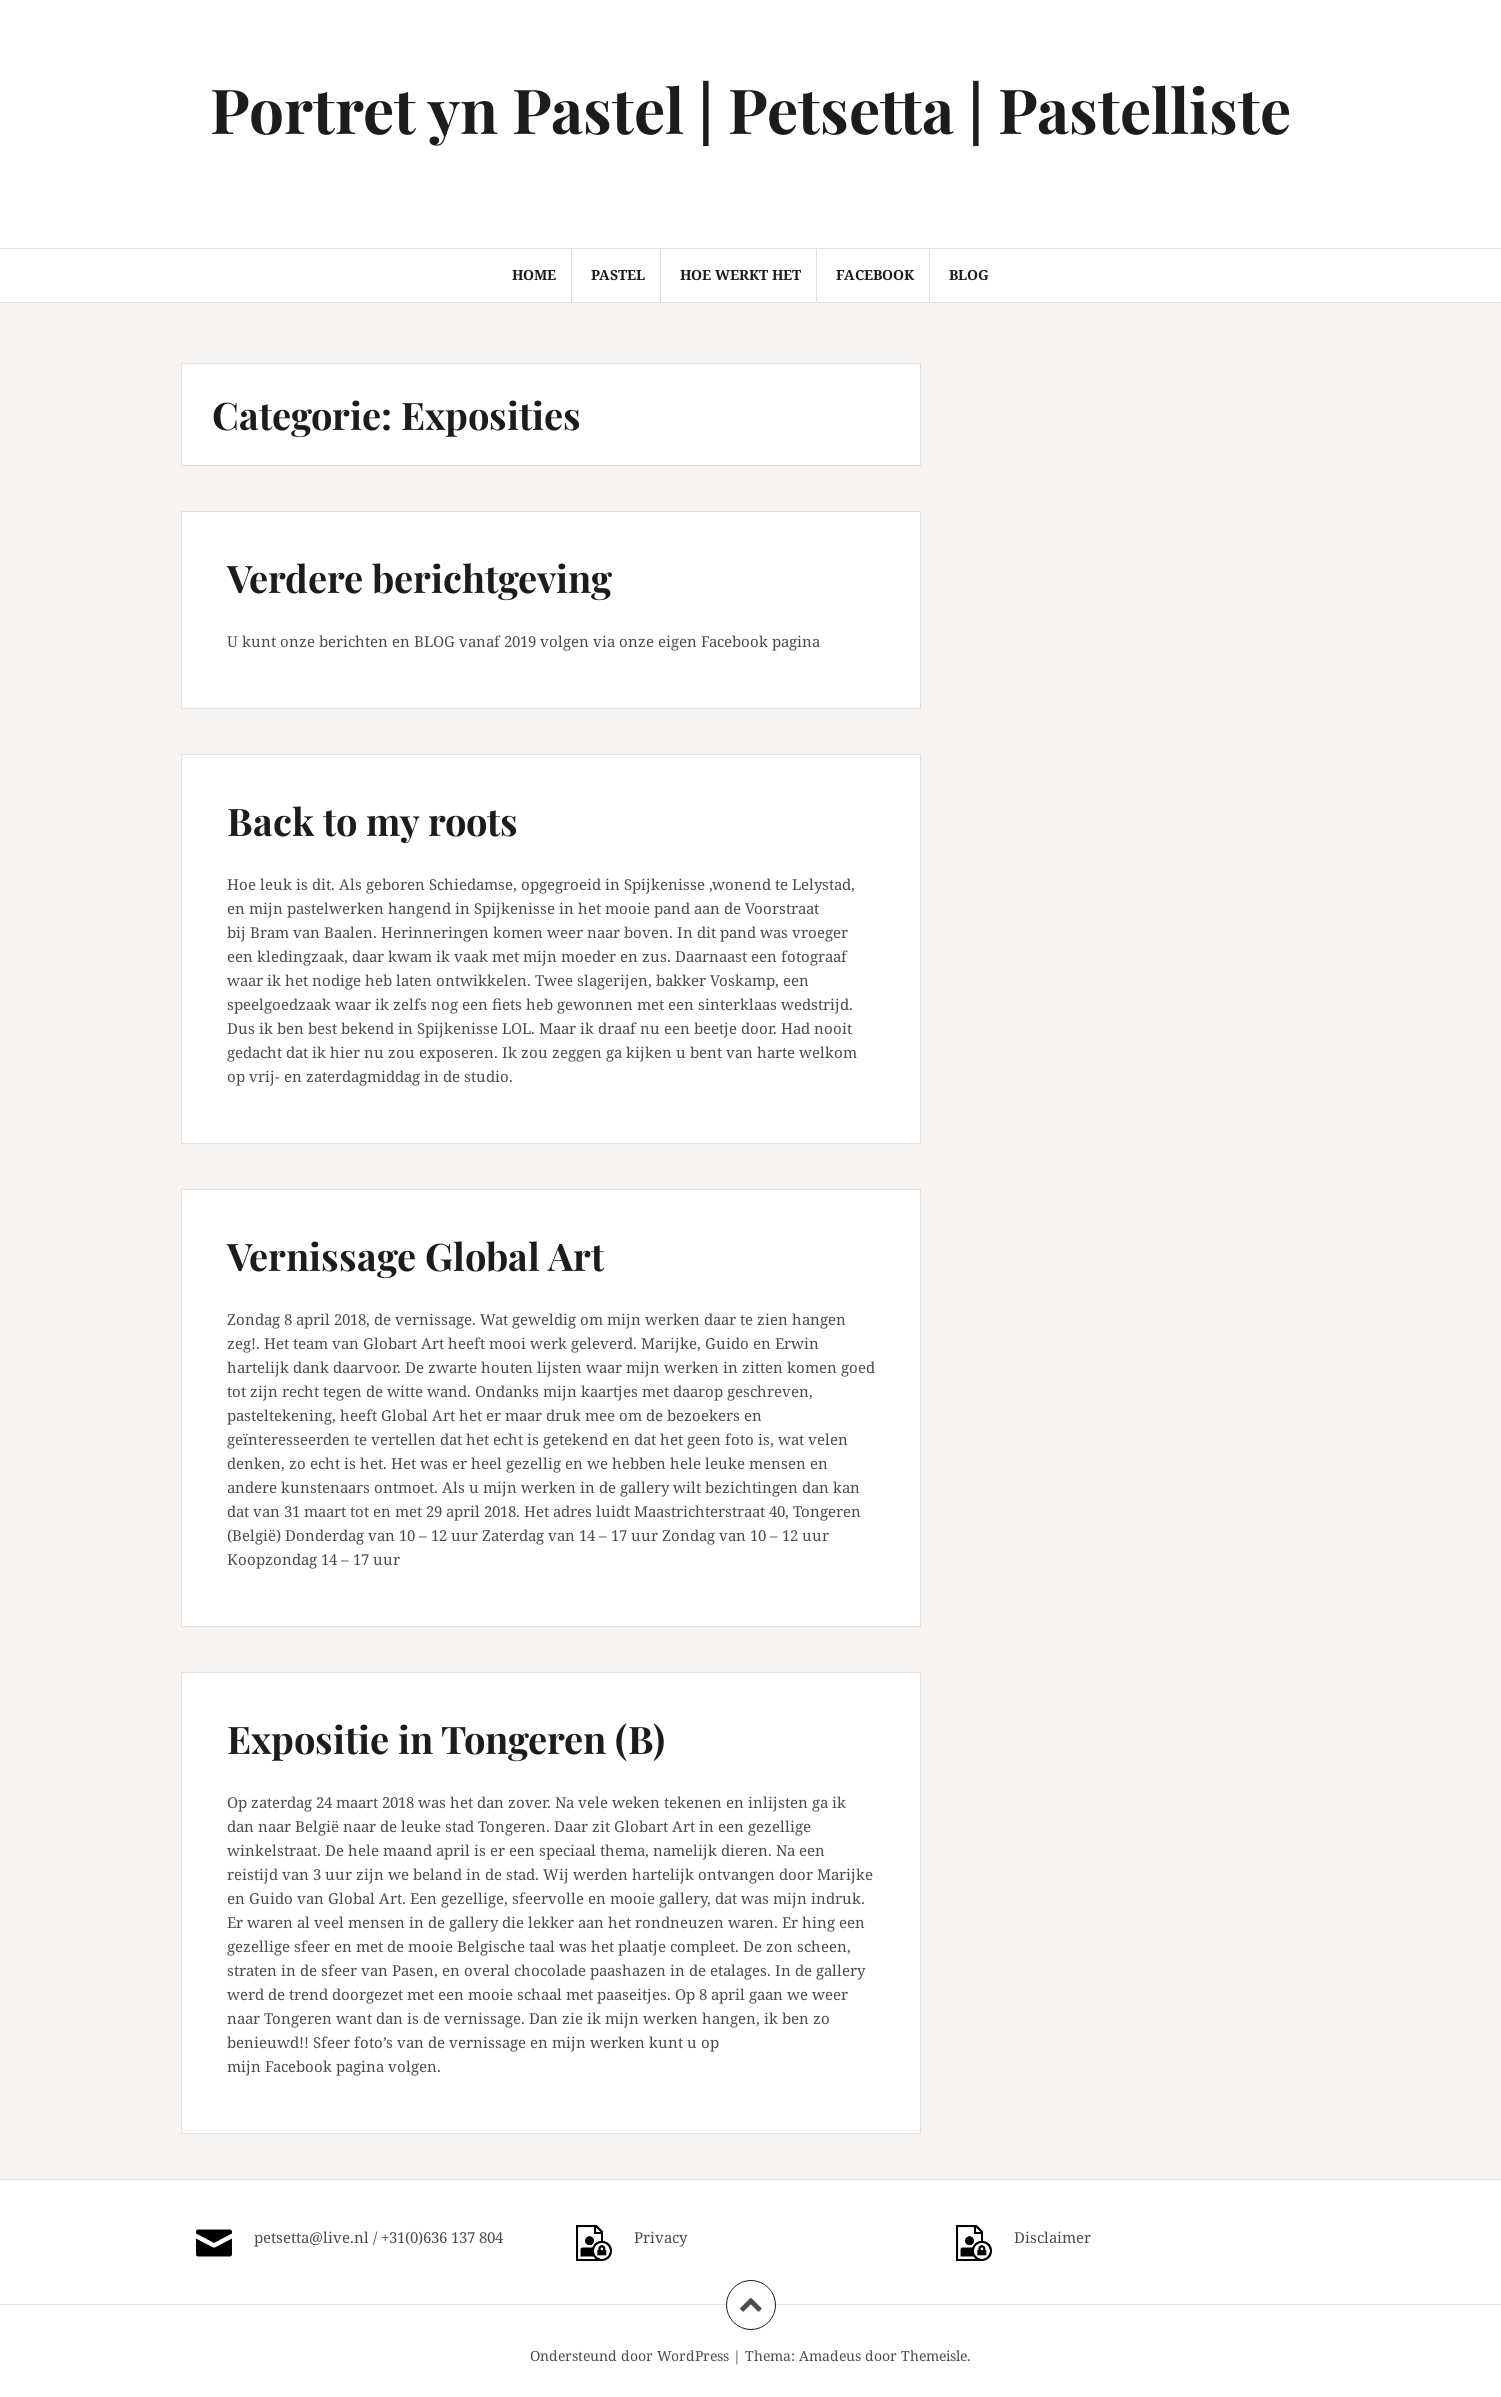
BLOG (969, 274)
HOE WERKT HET (740, 274)
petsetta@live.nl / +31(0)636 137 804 (378, 2237)
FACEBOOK (875, 274)
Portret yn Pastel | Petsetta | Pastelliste (750, 108)
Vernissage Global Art (415, 1255)
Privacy (660, 2237)
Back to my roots (372, 820)
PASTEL (618, 274)
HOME (534, 274)
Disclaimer (1052, 2237)
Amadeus (830, 2355)
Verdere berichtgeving (419, 577)
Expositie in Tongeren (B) (446, 1738)
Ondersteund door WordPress (629, 2355)
